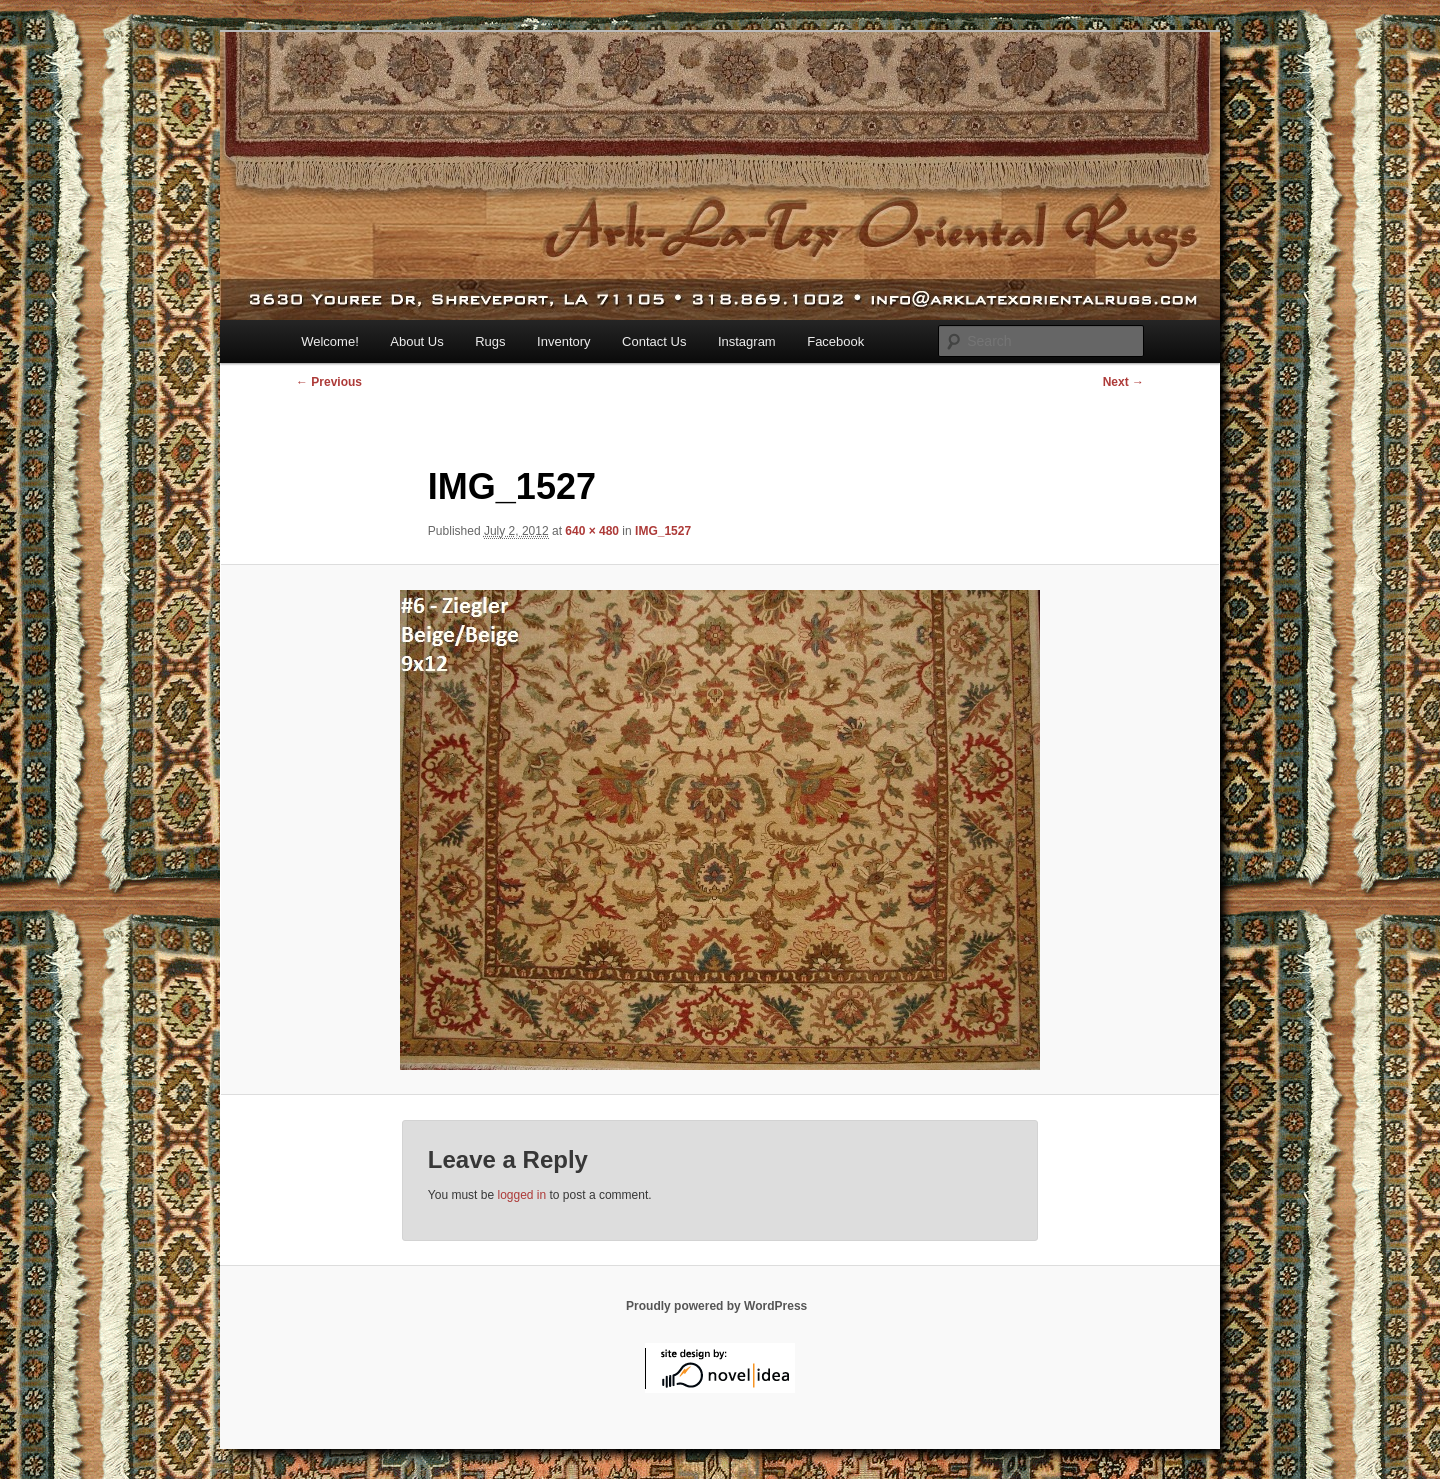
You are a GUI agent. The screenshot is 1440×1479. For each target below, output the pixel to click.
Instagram (747, 341)
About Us (416, 341)
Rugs (490, 341)
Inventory (563, 341)
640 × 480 (592, 531)
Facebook (835, 341)
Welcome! (330, 341)
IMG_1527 (663, 531)
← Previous (329, 382)
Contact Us (654, 341)
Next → (1123, 382)
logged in (521, 1195)
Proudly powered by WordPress (716, 1306)
